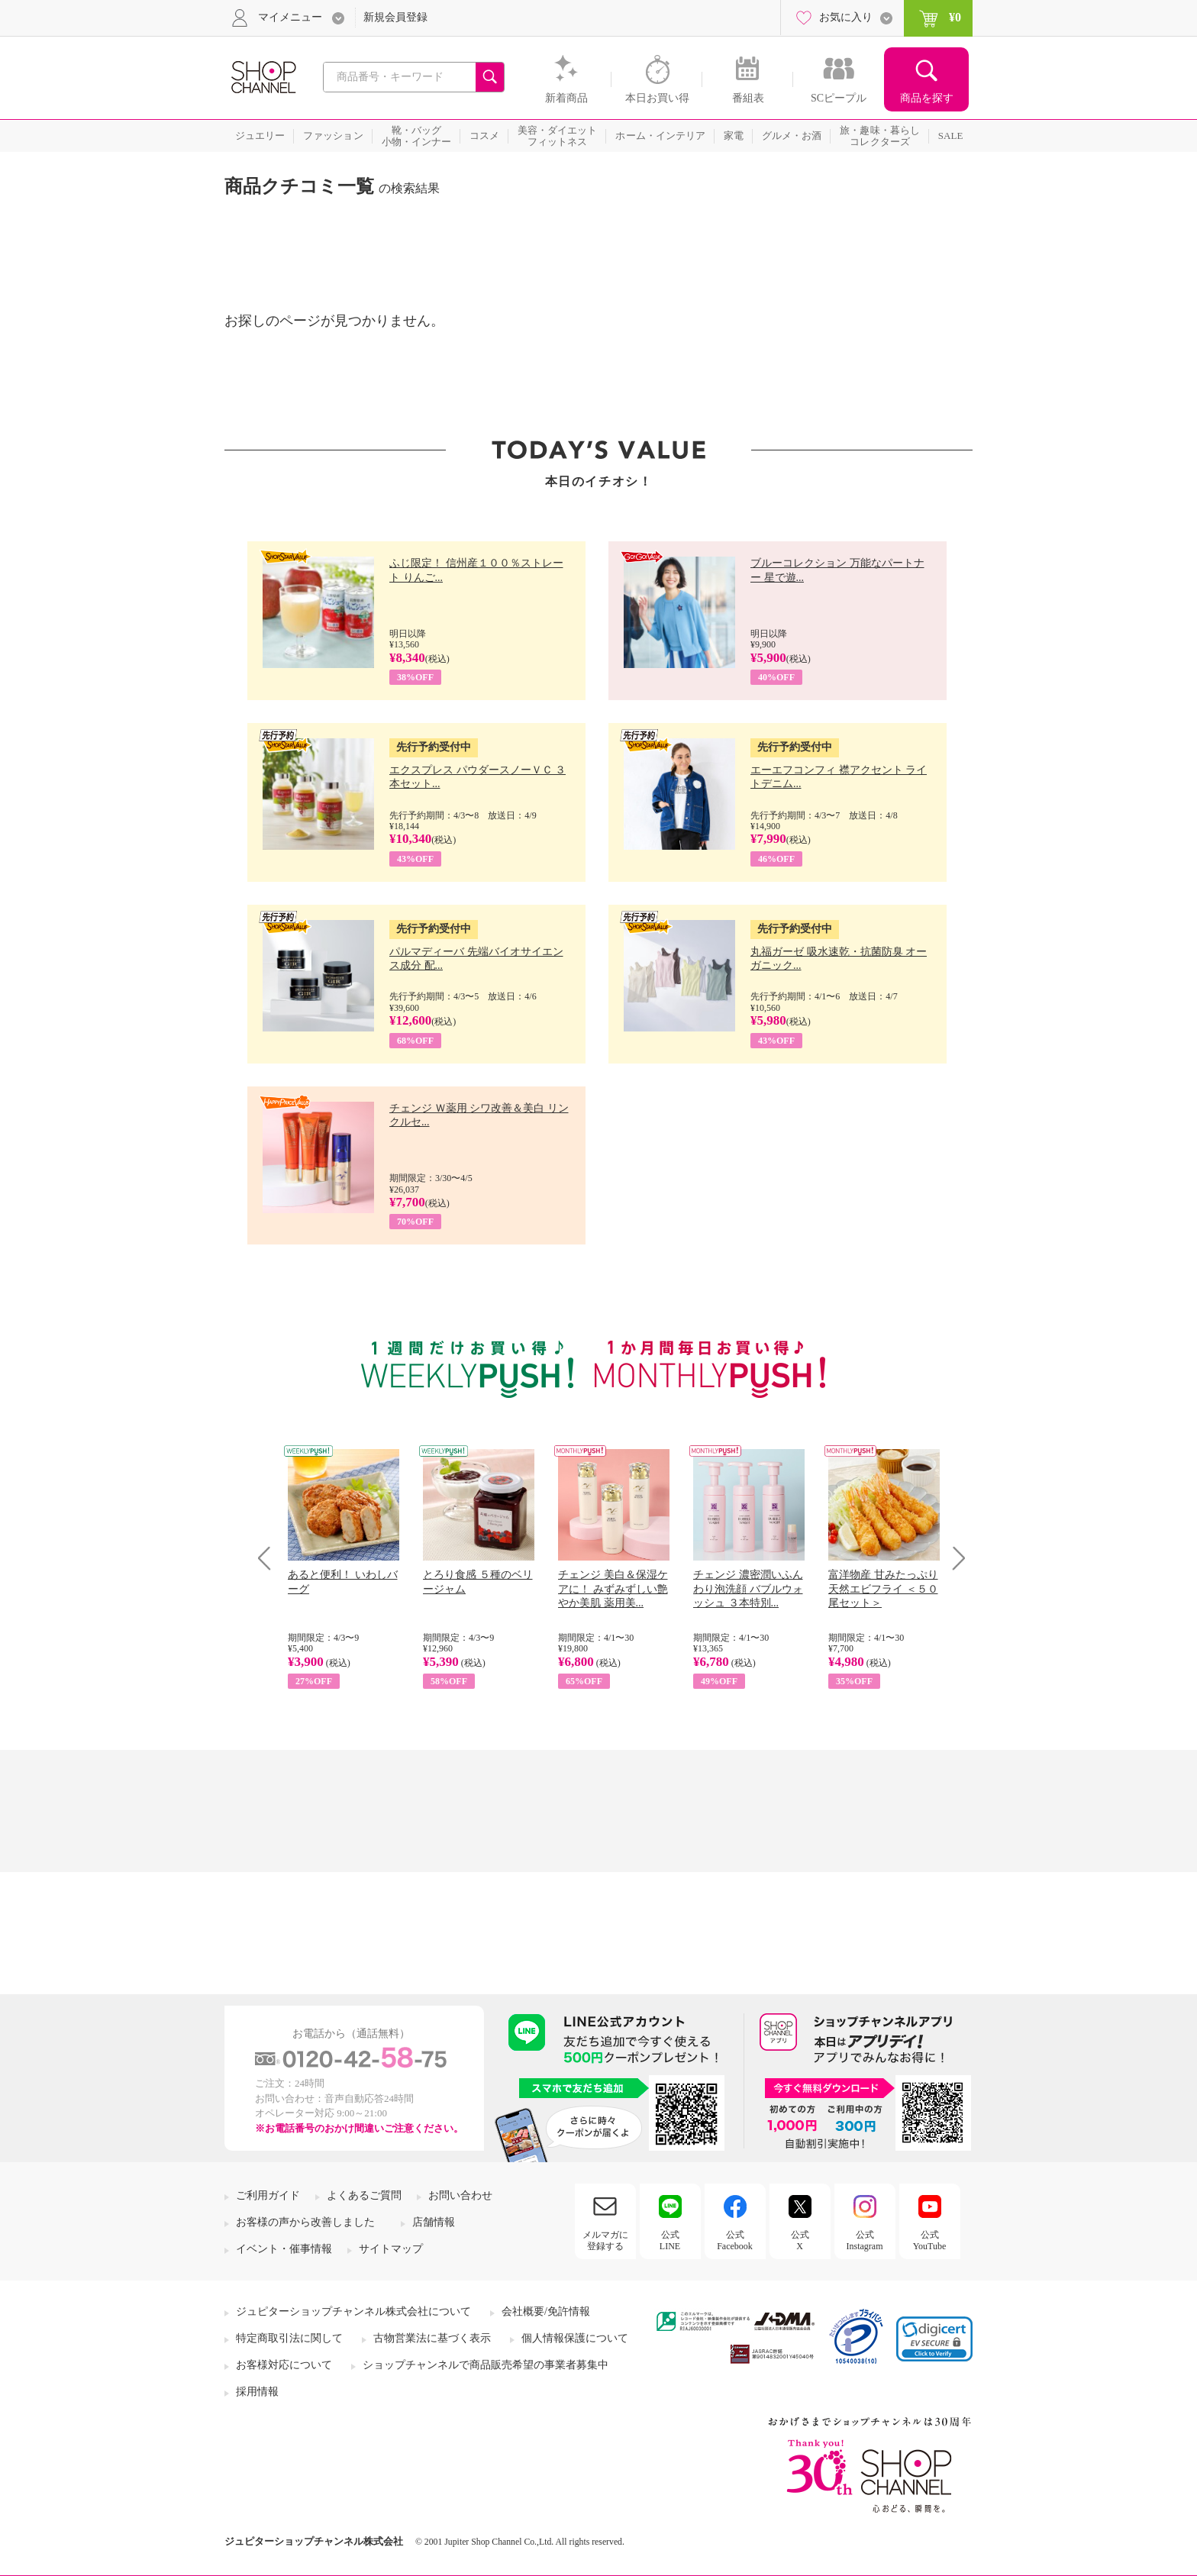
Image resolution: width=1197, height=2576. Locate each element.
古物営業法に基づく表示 (432, 2338)
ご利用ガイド (268, 2195)
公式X (800, 2240)
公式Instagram (865, 2240)
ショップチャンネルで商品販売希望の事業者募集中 (485, 2365)
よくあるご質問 (364, 2195)
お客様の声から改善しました (305, 2222)
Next (953, 1557)
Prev (269, 1557)
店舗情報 (433, 2222)
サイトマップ (391, 2249)
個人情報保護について (574, 2338)
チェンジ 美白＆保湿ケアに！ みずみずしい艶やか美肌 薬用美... (613, 1588)
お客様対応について (284, 2365)
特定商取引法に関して (289, 2338)
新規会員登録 (395, 17)
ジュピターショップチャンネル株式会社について (353, 2311)
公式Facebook (735, 2240)
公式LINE (670, 2240)
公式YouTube (930, 2240)
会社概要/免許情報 (546, 2311)
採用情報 (257, 2391)
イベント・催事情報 (284, 2249)
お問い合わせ (460, 2195)
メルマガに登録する (605, 2240)
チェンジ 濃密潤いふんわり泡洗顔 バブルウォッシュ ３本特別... (748, 1588)
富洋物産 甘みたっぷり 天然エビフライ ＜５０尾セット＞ (883, 1588)
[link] (934, 2338)
